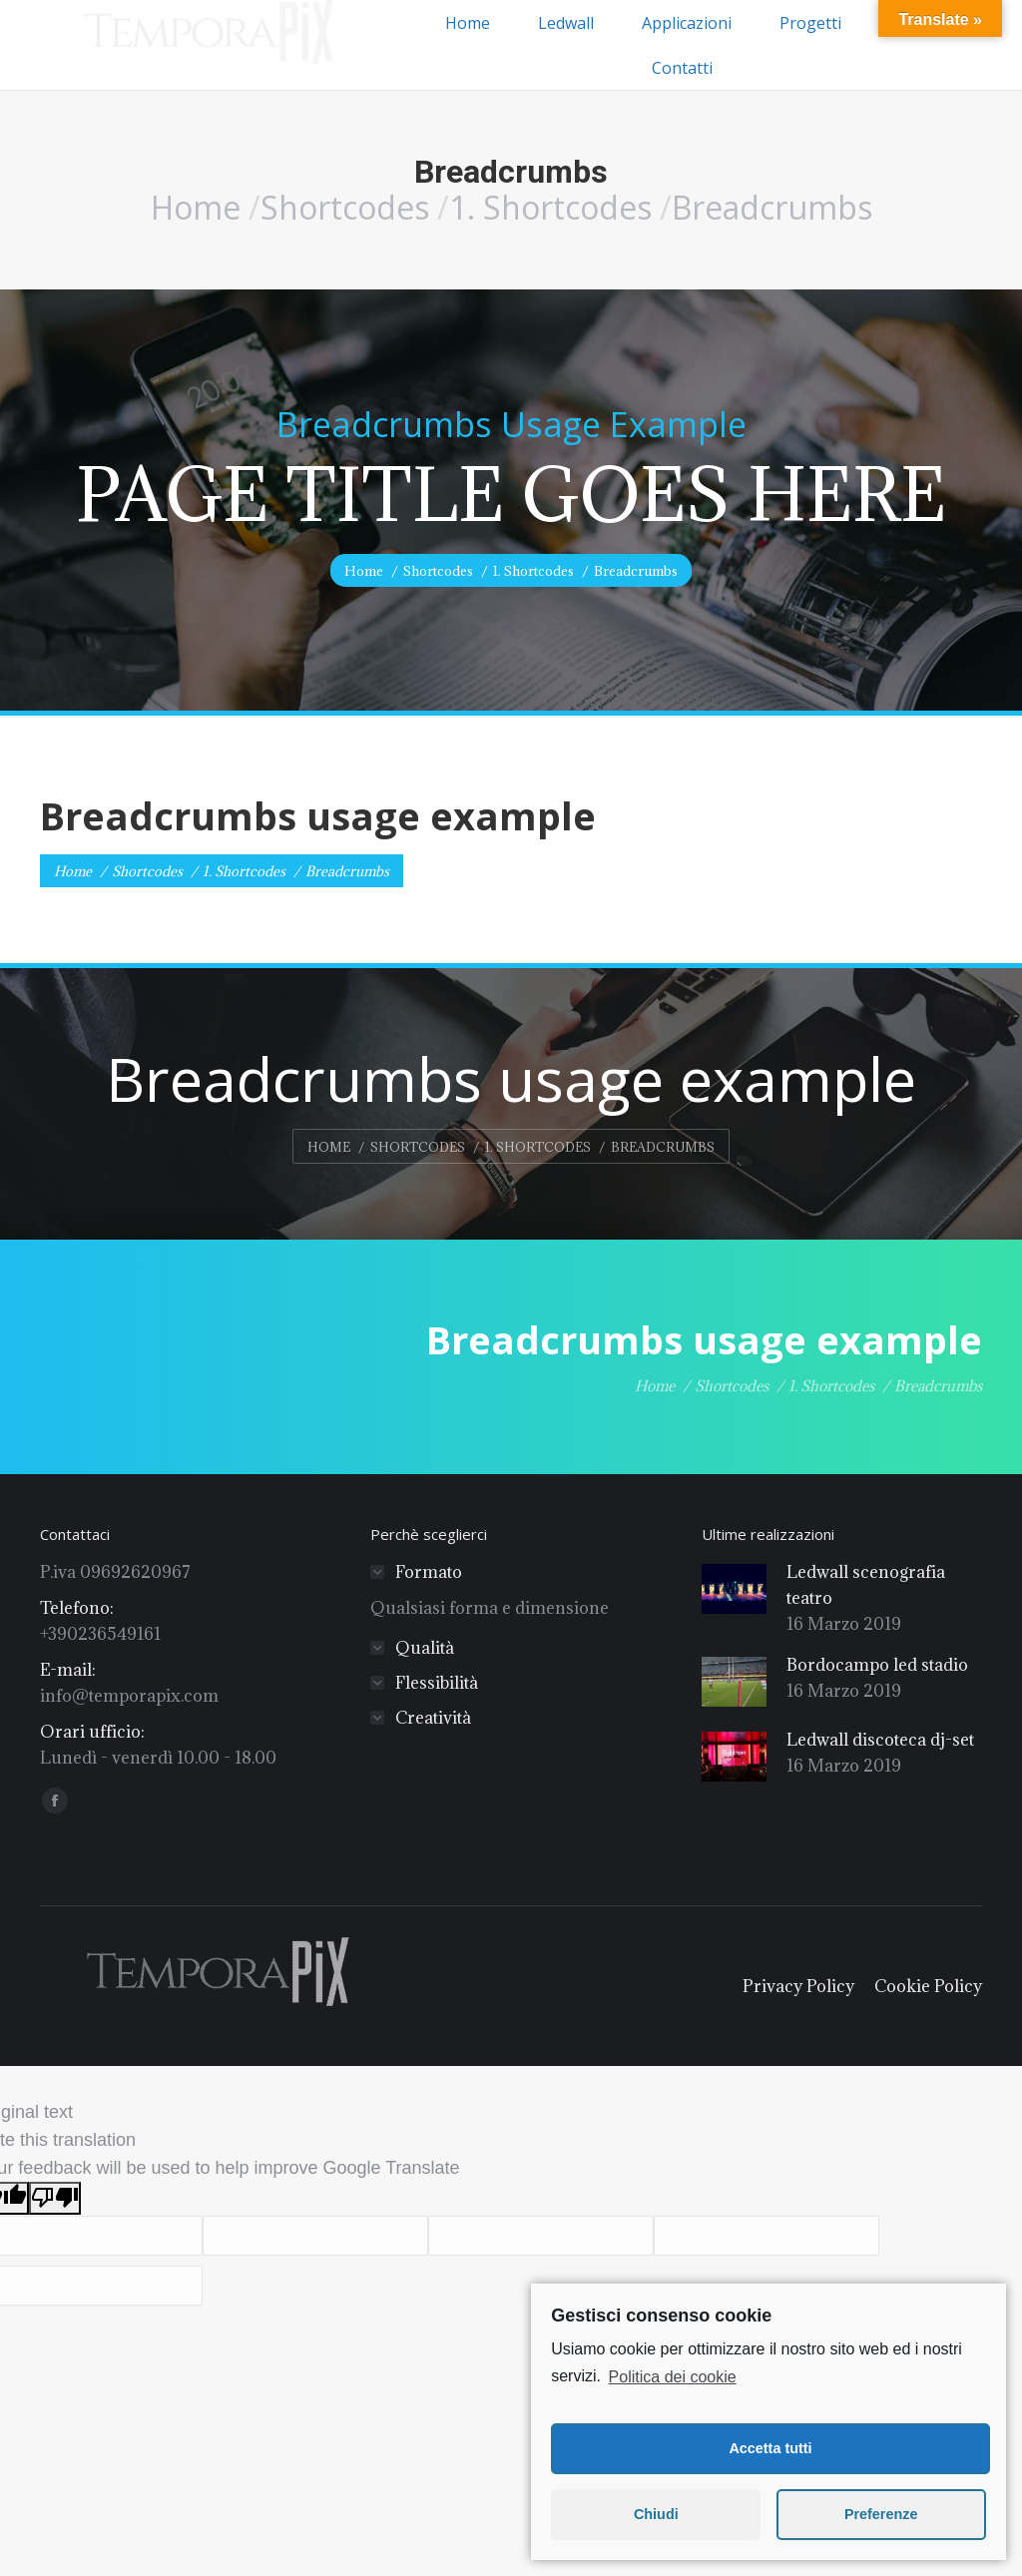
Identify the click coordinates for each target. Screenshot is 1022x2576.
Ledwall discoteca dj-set (880, 1740)
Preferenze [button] (881, 2514)
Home (196, 207)
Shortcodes (344, 207)
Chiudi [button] (656, 2514)
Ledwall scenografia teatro (865, 1585)
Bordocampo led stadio (877, 1665)
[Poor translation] (55, 2198)
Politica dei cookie (673, 2376)
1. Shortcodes (550, 207)
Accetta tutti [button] (770, 2448)
